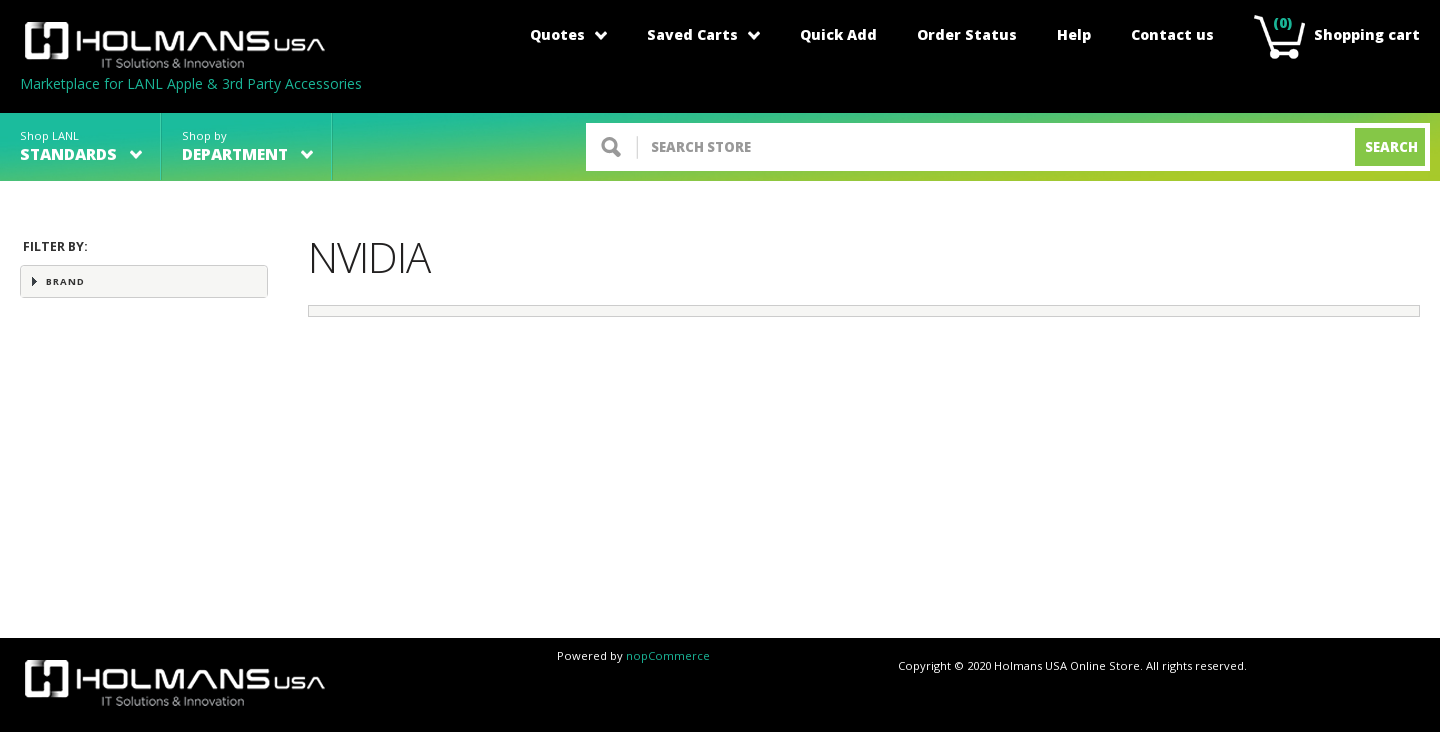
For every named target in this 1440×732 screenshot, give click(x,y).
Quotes (568, 34)
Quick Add (838, 34)
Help (1074, 34)
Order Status (967, 34)
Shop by (247, 146)
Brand (65, 281)
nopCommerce (668, 655)
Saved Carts (703, 34)
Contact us (1172, 34)
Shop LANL (81, 146)
